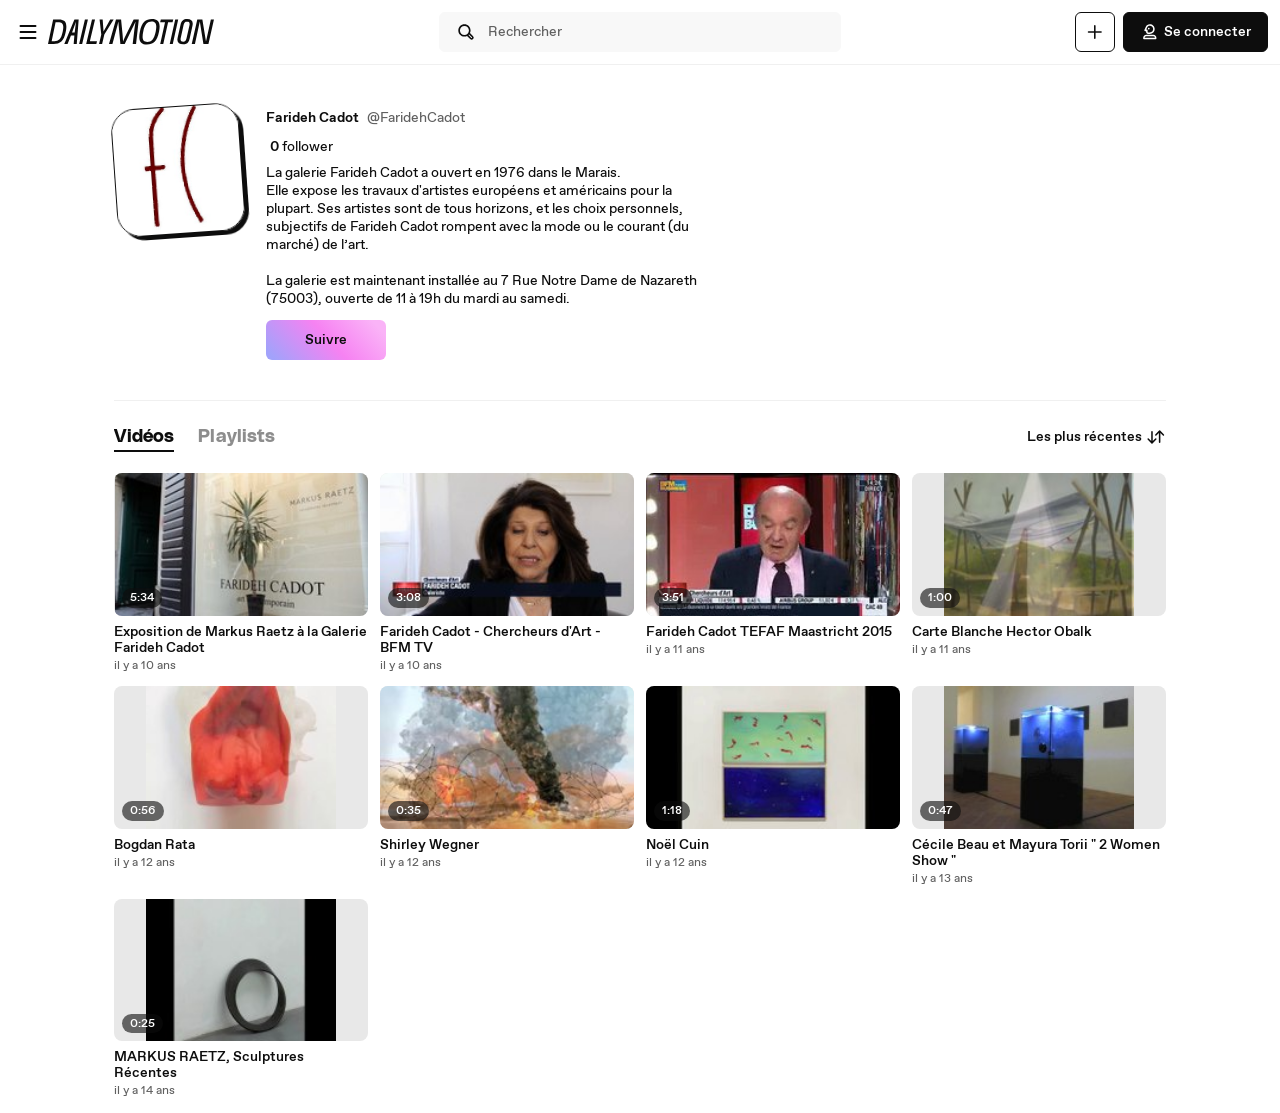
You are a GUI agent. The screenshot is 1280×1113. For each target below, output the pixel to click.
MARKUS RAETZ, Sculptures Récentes (209, 1065)
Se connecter (1195, 32)
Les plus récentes (1096, 437)
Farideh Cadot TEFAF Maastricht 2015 (769, 632)
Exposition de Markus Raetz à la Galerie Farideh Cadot (240, 640)
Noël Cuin (677, 845)
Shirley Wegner (429, 845)
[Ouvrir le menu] (28, 32)
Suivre (326, 340)
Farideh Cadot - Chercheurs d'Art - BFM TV (490, 640)
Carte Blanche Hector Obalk (1002, 632)
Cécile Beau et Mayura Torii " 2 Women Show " (1036, 853)
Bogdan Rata (154, 845)
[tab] (144, 437)
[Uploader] (1095, 32)
